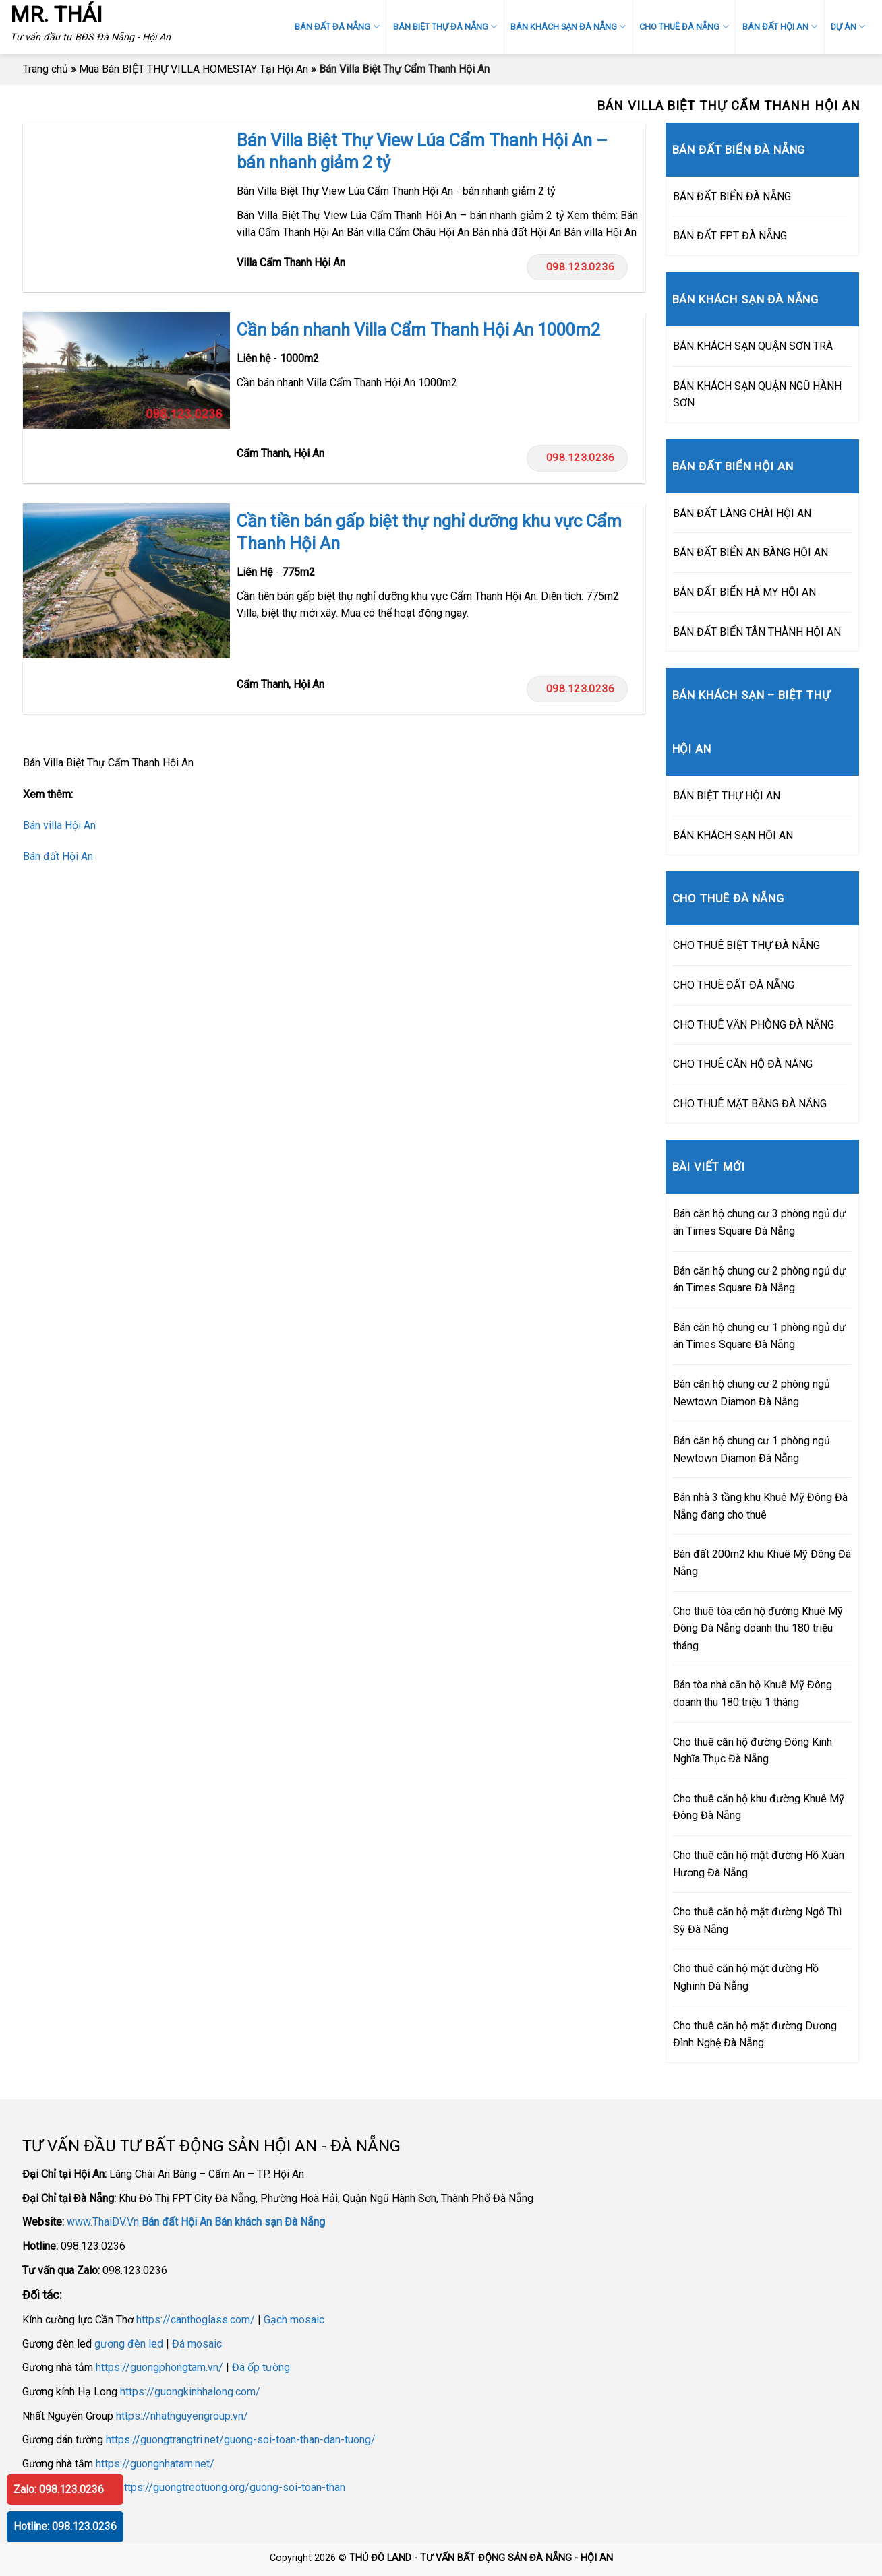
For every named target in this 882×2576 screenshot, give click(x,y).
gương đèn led (128, 2343)
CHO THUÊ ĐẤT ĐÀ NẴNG (733, 985)
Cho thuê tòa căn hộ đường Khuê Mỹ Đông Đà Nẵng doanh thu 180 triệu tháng (758, 1628)
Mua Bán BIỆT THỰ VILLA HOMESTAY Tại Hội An (193, 69)
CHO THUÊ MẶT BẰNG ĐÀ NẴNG (750, 1103)
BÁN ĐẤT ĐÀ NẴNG (337, 26)
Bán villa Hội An (59, 825)
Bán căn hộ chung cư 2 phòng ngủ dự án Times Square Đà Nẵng (759, 1279)
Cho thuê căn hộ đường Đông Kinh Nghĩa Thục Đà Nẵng (752, 1751)
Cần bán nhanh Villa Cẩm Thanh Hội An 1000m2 (418, 329)
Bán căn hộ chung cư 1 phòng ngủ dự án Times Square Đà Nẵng (759, 1336)
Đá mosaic (197, 2343)
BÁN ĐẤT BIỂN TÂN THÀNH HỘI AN (757, 631)
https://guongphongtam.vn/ (159, 2367)
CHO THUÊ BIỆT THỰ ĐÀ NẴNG (746, 945)
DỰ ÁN (848, 26)
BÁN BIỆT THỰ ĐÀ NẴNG (445, 26)
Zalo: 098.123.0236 (58, 2489)
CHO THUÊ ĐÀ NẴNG (683, 26)
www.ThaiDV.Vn (103, 2221)
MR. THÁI (56, 14)
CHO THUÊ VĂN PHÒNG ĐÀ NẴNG (753, 1024)
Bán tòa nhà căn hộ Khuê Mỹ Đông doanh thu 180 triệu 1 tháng (752, 1693)
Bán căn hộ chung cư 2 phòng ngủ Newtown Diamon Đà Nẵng (751, 1393)
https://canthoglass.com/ (195, 2319)
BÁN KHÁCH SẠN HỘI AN (733, 835)
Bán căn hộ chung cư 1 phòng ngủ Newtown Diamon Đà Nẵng (751, 1449)
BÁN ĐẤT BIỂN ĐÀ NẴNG (732, 196)
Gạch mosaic (294, 2319)
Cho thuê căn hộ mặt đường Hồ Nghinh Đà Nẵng (746, 1977)
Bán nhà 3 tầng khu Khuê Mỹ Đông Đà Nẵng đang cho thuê (760, 1506)
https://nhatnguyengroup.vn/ (182, 2416)
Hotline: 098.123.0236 (65, 2526)
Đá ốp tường (261, 2367)
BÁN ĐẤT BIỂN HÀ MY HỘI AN (744, 592)
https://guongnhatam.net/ (155, 2463)
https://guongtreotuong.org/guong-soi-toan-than (232, 2487)
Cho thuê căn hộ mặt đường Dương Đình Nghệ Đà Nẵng (755, 2034)
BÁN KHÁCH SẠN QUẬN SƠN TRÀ (753, 346)
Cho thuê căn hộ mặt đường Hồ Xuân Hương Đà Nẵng (758, 1864)
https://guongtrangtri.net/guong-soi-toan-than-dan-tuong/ (241, 2439)
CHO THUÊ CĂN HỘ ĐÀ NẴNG (743, 1063)
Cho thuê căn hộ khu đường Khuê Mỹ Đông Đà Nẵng (758, 1807)
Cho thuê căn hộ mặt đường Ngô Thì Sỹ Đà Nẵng (757, 1920)
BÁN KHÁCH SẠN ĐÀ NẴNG (568, 26)
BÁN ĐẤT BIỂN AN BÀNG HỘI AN (750, 552)
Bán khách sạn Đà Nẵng (269, 2221)
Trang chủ (45, 69)
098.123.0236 (577, 267)
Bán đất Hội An (58, 856)
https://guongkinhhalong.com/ (190, 2391)
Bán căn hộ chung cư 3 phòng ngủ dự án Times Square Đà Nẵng (759, 1222)
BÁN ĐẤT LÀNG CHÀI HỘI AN (742, 513)
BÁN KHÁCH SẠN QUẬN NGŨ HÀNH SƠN (757, 394)
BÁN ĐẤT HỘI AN (779, 26)
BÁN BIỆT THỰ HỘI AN (726, 795)
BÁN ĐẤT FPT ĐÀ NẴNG (730, 235)
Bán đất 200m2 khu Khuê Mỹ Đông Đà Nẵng (762, 1562)
